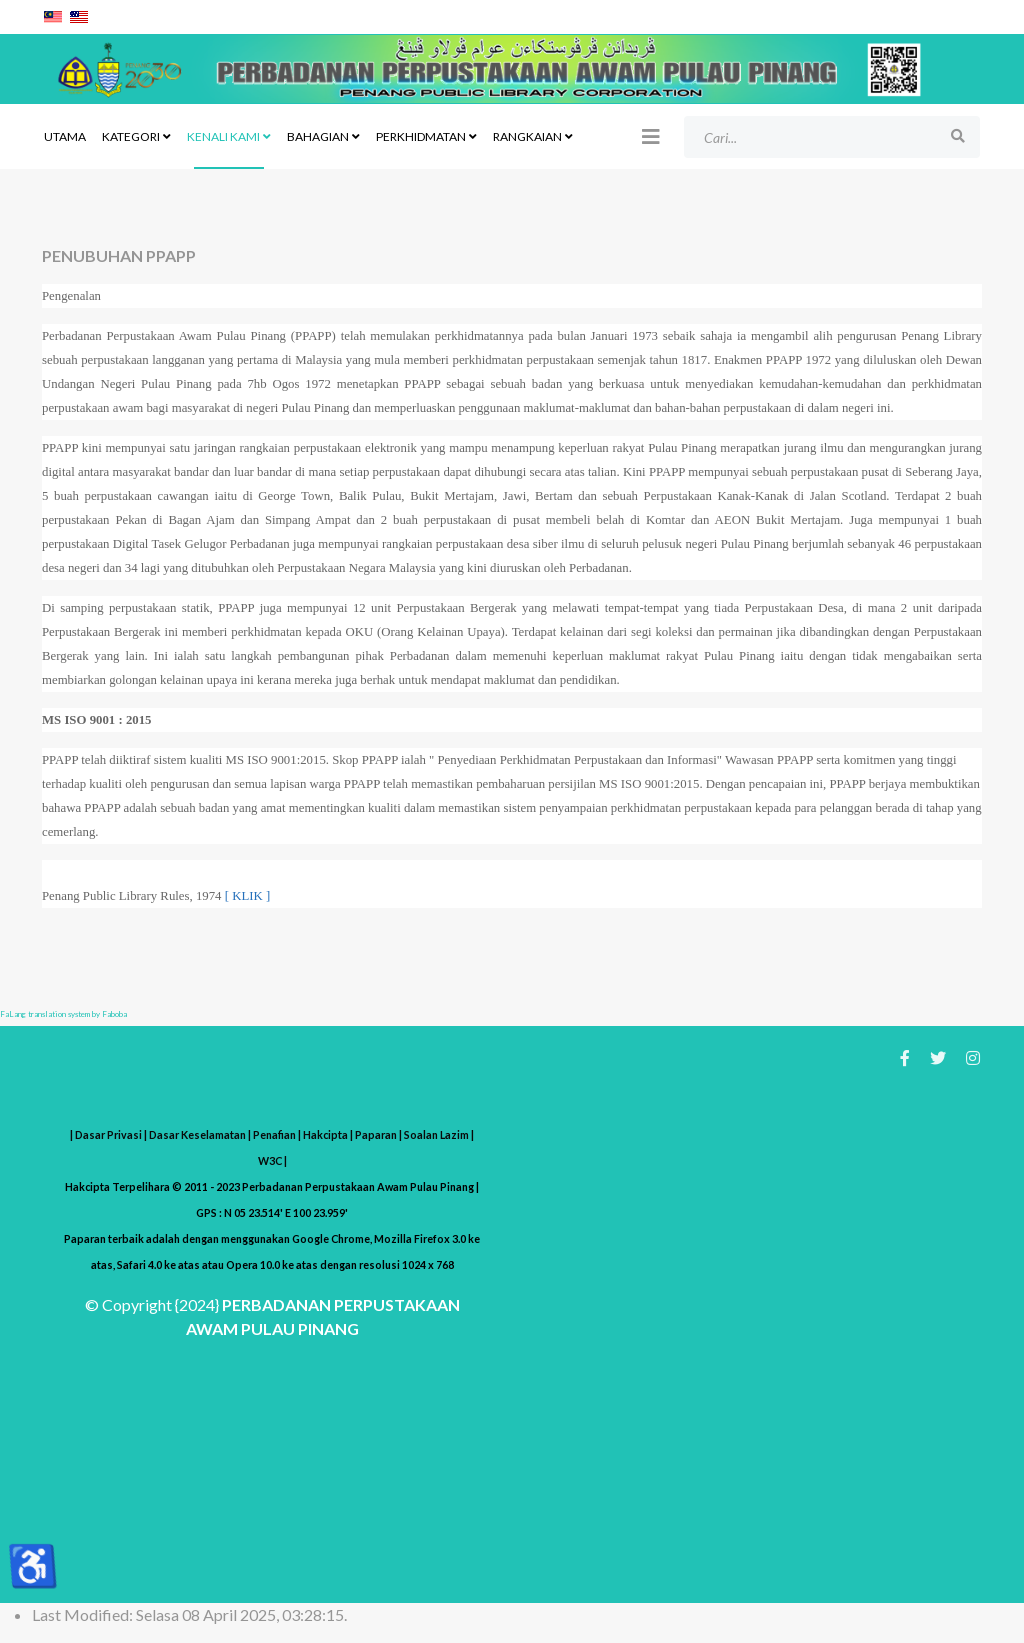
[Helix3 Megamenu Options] (651, 136)
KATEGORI (131, 136)
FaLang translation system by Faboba (63, 1014)
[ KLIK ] (247, 896)
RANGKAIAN (527, 136)
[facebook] (905, 1057)
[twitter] (938, 1057)
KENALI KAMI (223, 136)
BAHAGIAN (318, 136)
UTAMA (65, 136)
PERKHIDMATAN (421, 136)
